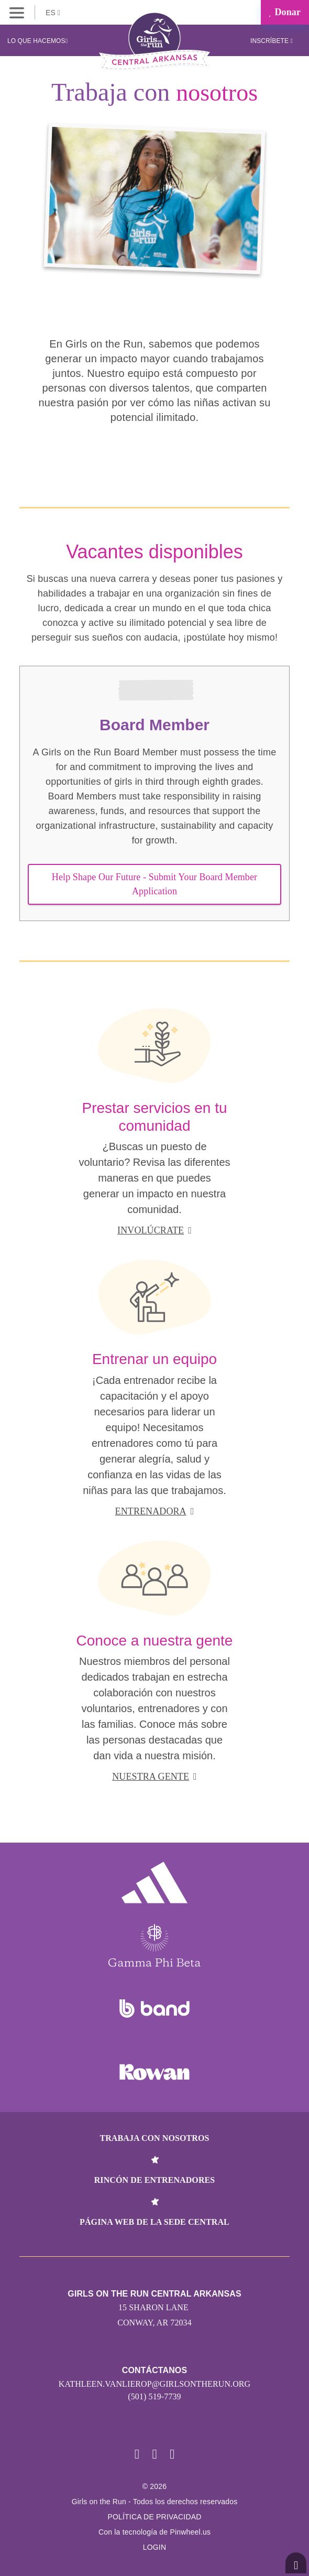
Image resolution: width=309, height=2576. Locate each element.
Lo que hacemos (37, 41)
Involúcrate (154, 1230)
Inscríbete (271, 41)
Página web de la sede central (154, 2221)
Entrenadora (154, 1511)
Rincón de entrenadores (154, 2179)
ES (53, 12)
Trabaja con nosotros (154, 2138)
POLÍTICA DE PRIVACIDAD (154, 2517)
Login (155, 2547)
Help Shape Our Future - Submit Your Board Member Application (154, 884)
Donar (285, 12)
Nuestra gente (154, 1776)
